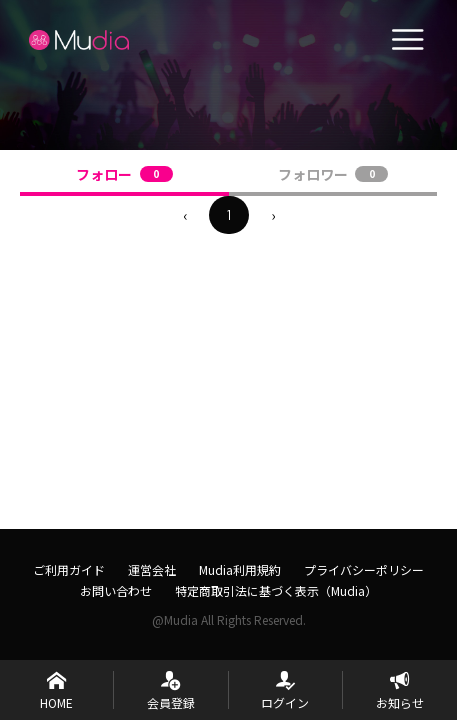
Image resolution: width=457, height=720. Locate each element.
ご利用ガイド (69, 569)
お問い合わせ (116, 590)
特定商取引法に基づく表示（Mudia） (276, 590)
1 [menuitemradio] (229, 214)
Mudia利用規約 (240, 569)
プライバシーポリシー (364, 569)
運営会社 (152, 569)
